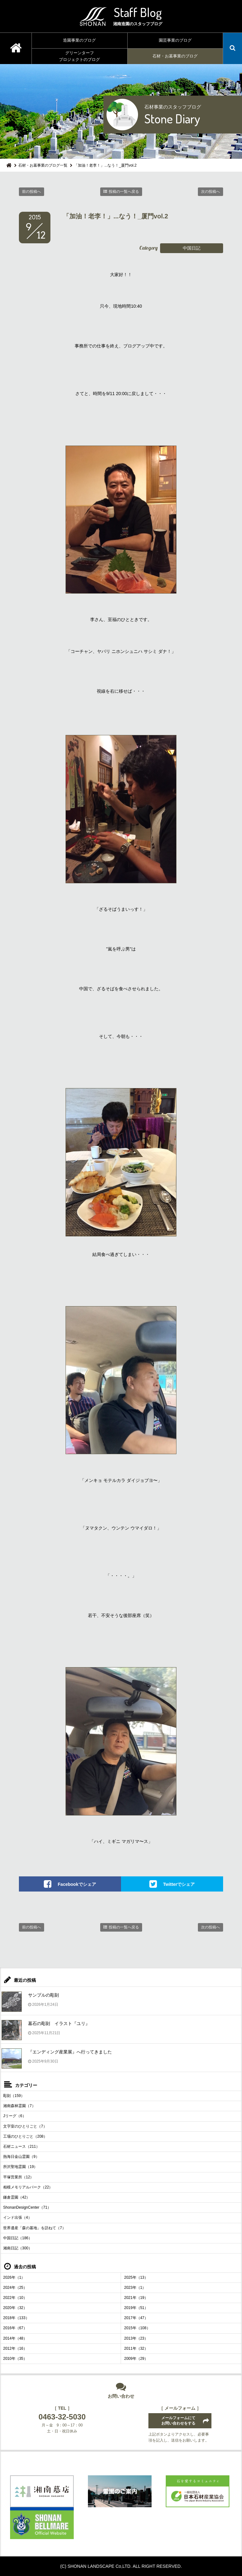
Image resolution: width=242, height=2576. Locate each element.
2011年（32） (136, 2348)
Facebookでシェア (77, 1884)
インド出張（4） (17, 2217)
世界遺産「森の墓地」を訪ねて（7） (34, 2228)
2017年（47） (136, 2318)
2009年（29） (136, 2358)
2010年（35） (15, 2358)
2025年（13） (136, 2277)
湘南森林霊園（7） (19, 2106)
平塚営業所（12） (18, 2177)
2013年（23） (136, 2338)
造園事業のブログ (79, 40)
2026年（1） (14, 2277)
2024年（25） (15, 2287)
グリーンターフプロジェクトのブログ (79, 56)
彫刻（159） (14, 2095)
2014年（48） (15, 2338)
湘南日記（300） (17, 2248)
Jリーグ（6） (14, 2116)
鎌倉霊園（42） (16, 2197)
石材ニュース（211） (21, 2146)
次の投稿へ (210, 191)
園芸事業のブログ (175, 40)
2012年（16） (15, 2348)
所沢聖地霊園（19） (20, 2166)
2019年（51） (136, 2308)
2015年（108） (137, 2328)
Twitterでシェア (179, 1884)
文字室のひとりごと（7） (25, 2126)
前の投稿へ (31, 191)
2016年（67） (15, 2328)
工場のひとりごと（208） (25, 2136)
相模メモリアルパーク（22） (28, 2187)
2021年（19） (136, 2297)
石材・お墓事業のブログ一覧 (42, 165)
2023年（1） (135, 2287)
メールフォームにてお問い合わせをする (178, 2420)
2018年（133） (16, 2318)
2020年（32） (15, 2308)
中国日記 (191, 248)
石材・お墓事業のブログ (175, 56)
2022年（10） (15, 2297)
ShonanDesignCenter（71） (27, 2207)
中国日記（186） (17, 2238)
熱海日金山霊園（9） (21, 2156)
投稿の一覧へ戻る (124, 191)
